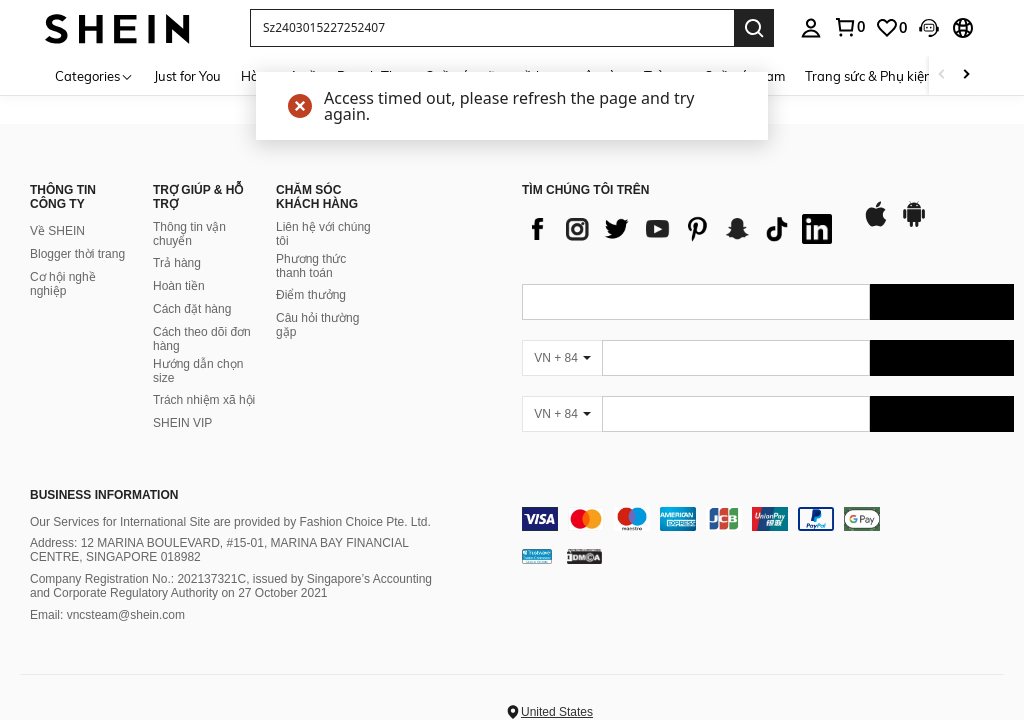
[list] (682, 229)
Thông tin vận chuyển (189, 234)
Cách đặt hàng (192, 309)
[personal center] (811, 28)
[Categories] (94, 75)
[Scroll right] (966, 75)
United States (557, 712)
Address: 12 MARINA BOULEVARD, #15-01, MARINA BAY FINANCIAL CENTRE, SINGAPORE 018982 (219, 550)
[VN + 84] (562, 358)
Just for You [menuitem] (187, 76)
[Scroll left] (942, 75)
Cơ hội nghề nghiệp (63, 284)
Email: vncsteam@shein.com (107, 615)
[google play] (914, 224)
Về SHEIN (57, 231)
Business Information (104, 495)
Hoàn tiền (179, 286)
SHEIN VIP (182, 423)
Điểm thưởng (311, 295)
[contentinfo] (768, 519)
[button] (492, 28)
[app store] (876, 224)
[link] (849, 27)
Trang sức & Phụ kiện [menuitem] (868, 76)
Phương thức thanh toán (311, 266)
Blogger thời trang (77, 254)
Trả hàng (177, 263)
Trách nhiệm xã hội (204, 400)
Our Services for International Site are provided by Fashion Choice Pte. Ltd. (230, 522)
